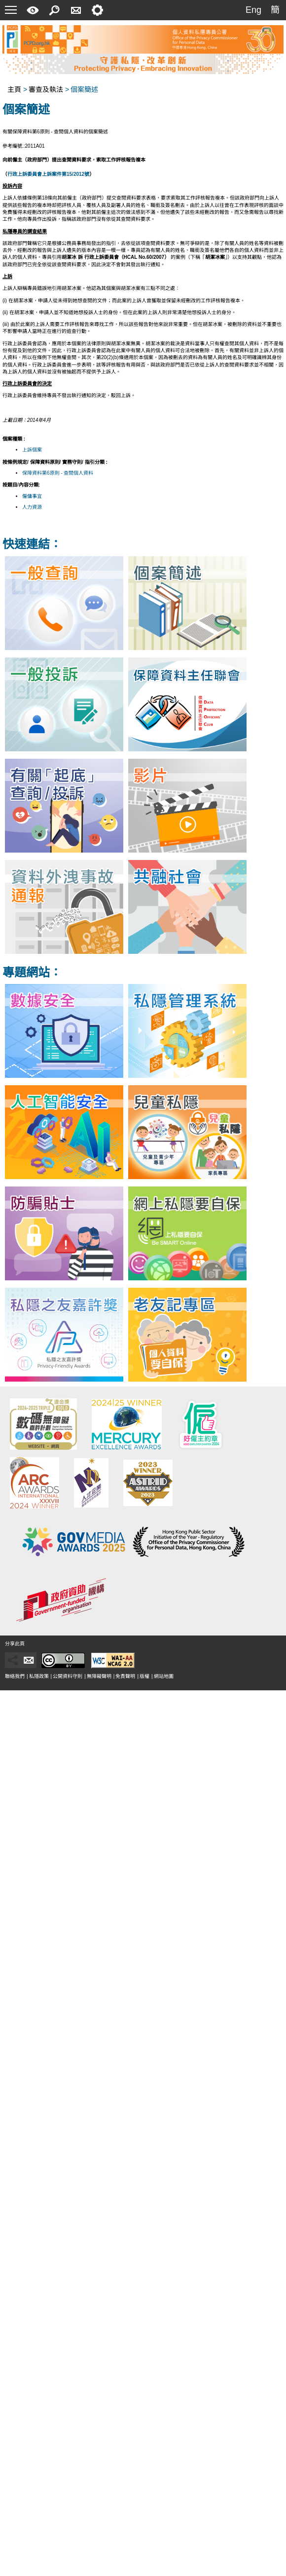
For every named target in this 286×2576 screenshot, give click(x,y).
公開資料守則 (67, 1676)
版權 (144, 1676)
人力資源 (32, 507)
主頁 (14, 89)
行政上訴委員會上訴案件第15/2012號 (48, 174)
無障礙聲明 (99, 1676)
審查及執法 (46, 89)
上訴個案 (32, 449)
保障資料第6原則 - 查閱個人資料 (57, 473)
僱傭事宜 (32, 496)
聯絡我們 (15, 1676)
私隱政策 (39, 1676)
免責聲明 (125, 1676)
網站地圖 (164, 1676)
